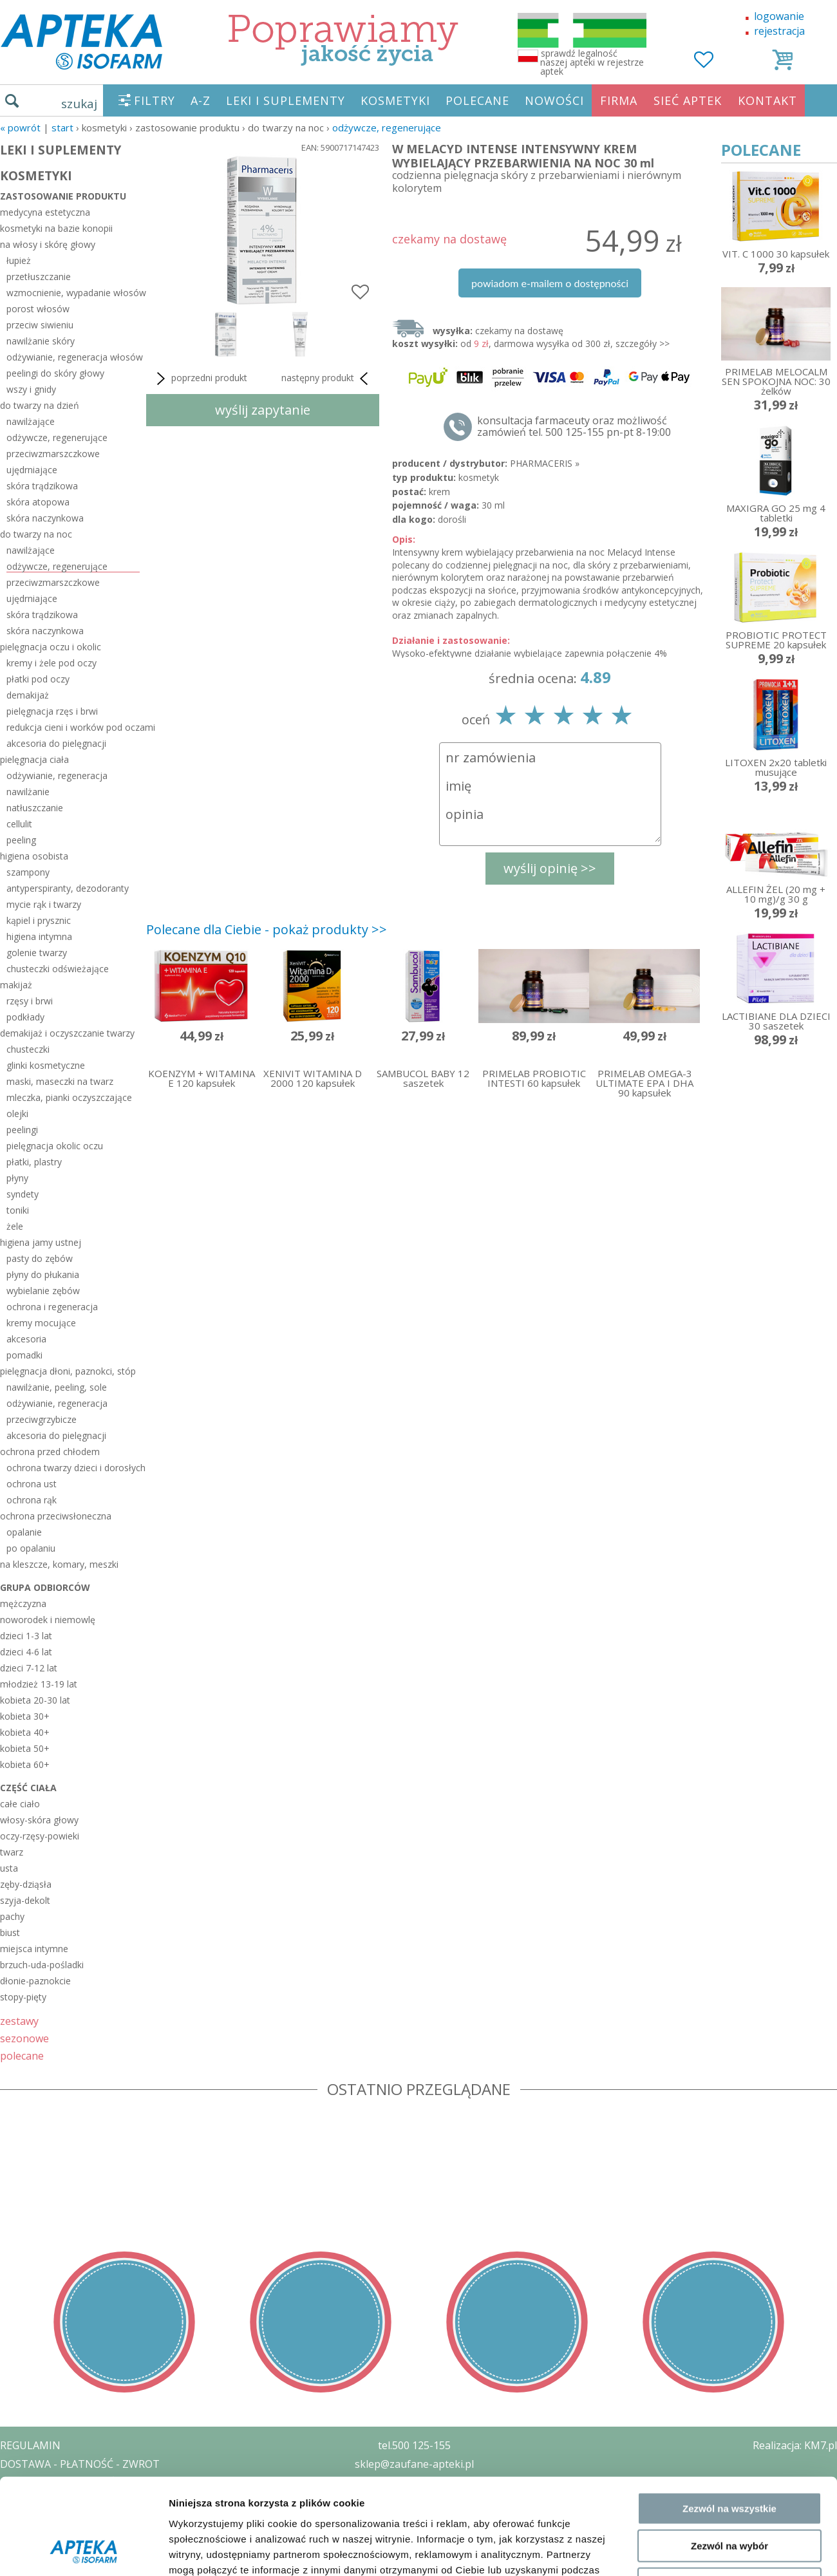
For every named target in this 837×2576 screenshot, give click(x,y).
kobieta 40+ (25, 1732)
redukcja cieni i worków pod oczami (73, 727)
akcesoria (26, 1339)
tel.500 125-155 (414, 2445)
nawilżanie (28, 791)
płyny (17, 1178)
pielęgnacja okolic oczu (54, 1146)
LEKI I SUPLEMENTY (285, 100)
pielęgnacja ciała (34, 759)
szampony (28, 872)
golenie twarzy (36, 952)
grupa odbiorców (45, 1587)
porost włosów (38, 309)
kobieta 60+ (25, 1764)
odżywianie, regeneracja (57, 775)
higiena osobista (34, 856)
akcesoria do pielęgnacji (56, 743)
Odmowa (729, 2294)
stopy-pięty (23, 1997)
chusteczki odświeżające (57, 969)
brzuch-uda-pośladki (42, 1965)
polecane (22, 2055)
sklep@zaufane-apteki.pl (414, 2464)
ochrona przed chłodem (50, 1451)
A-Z (201, 100)
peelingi (22, 1129)
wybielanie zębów (43, 1290)
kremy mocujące (41, 1323)
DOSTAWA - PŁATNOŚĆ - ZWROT (80, 2464)
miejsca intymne (34, 1948)
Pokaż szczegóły (687, 2351)
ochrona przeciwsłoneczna (55, 1516)
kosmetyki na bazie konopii (56, 228)
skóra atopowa (38, 502)
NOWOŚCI (554, 100)
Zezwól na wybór (729, 2257)
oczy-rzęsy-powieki (39, 1836)
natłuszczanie (34, 808)
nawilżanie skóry (40, 341)
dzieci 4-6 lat (26, 1652)
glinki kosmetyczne (45, 1065)
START (62, 127)
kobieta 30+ (25, 1716)
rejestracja (779, 31)
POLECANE (477, 100)
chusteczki (28, 1049)
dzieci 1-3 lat (26, 1636)
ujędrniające (31, 470)
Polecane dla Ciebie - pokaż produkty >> (266, 929)
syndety (22, 1194)
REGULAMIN (30, 2445)
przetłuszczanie (38, 276)
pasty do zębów (39, 1258)
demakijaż (27, 695)
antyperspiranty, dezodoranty (67, 888)
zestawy (19, 2020)
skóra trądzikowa (42, 486)
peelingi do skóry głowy (55, 373)
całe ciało (20, 1804)
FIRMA (618, 100)
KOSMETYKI (395, 100)
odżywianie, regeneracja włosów (73, 357)
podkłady (25, 1017)
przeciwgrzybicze (41, 1419)
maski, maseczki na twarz (59, 1081)
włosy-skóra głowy (39, 1820)
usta (9, 1868)
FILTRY (154, 100)
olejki (17, 1113)
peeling (21, 840)
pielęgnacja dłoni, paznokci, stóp (68, 1371)
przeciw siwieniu (39, 325)
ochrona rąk (31, 1500)
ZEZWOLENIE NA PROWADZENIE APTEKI (98, 2501)
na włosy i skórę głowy (47, 244)
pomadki (24, 1355)
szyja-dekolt (25, 1900)
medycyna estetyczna (45, 212)
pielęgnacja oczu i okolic (50, 647)
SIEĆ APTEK (688, 100)
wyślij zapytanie (262, 409)
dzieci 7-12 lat (28, 1668)
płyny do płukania (42, 1274)
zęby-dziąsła (26, 1884)
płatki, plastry (34, 1162)
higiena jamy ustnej (40, 1242)
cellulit (19, 824)
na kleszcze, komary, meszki (59, 1564)
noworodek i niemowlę (47, 1619)
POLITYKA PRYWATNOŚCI (62, 2483)
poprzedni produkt (200, 379)
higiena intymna (39, 936)
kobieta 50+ (25, 1748)
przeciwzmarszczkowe (53, 453)
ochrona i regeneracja (52, 1307)
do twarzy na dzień (39, 405)
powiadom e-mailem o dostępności (549, 283)
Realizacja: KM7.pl (795, 2445)
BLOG (14, 2538)
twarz (11, 1852)
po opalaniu (30, 1548)
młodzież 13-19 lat (38, 1684)
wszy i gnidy (31, 389)
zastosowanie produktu (63, 196)
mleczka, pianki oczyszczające (69, 1097)
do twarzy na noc (36, 534)
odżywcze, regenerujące (386, 127)
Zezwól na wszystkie (729, 2219)
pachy (12, 1916)
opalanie (24, 1532)
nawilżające (30, 421)
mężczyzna (23, 1603)
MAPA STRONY (36, 2557)
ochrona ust (31, 1484)
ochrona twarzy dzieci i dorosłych (73, 1468)
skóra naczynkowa (45, 518)
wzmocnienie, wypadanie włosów (73, 293)
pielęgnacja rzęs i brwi (52, 711)
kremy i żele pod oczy (51, 663)
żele (14, 1226)
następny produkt (327, 379)
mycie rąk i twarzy (43, 904)
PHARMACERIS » (544, 463)
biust (10, 1932)
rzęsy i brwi (29, 1001)
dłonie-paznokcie (35, 1981)
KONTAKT (767, 100)
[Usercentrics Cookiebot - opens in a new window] (83, 2352)
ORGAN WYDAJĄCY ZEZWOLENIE (79, 2519)
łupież (18, 260)
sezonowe (24, 2038)
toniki (17, 1210)
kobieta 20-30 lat (35, 1700)
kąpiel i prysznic (38, 920)
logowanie (779, 16)
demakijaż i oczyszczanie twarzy (67, 1033)
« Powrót (20, 127)
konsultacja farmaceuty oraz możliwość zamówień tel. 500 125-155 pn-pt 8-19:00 (574, 426)
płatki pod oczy (38, 679)
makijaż (16, 985)
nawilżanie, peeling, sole (56, 1387)
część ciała (28, 1788)
